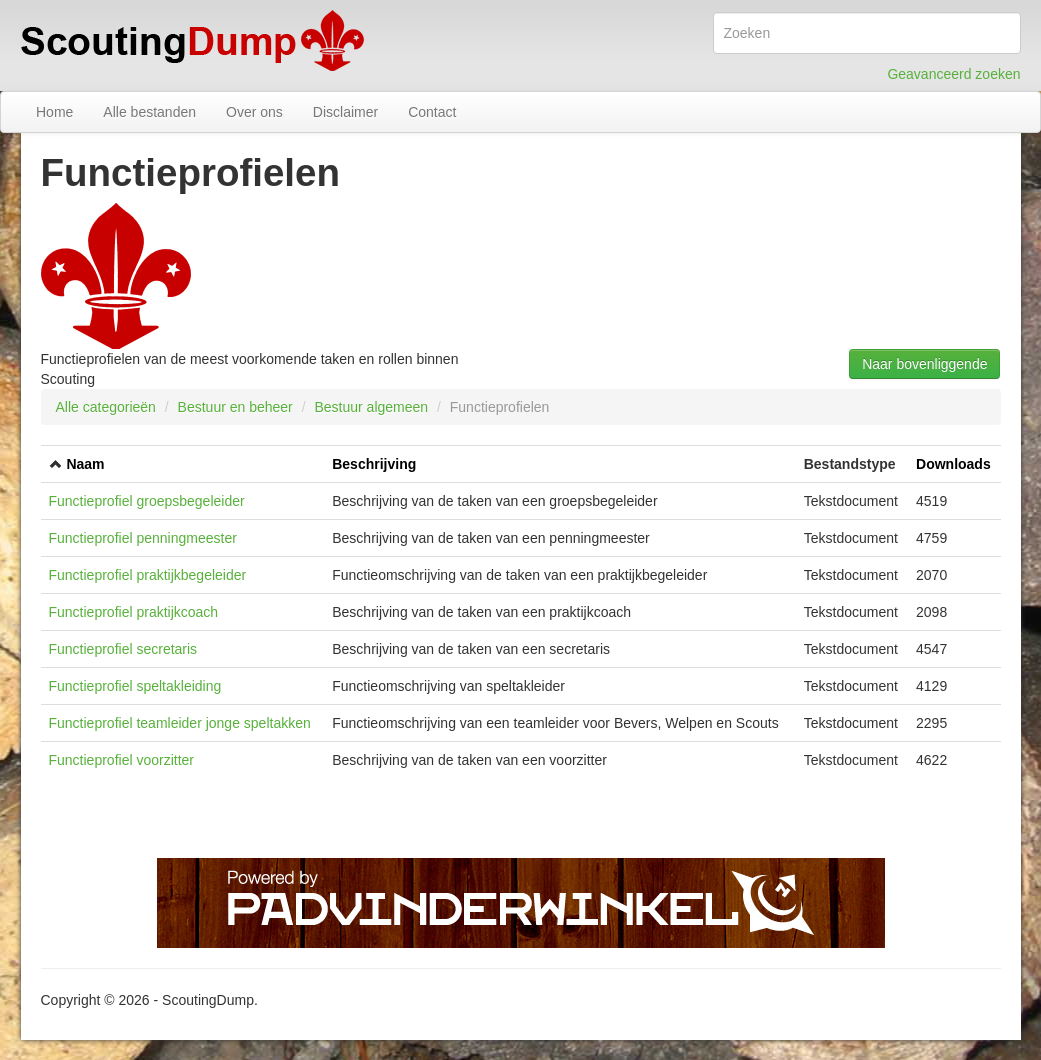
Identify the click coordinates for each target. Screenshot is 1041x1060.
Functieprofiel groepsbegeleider (147, 501)
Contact (432, 112)
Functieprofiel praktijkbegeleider (148, 575)
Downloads (953, 464)
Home (54, 112)
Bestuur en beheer (235, 407)
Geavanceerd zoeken (953, 74)
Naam (85, 464)
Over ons (254, 112)
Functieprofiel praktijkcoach (134, 612)
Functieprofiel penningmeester (143, 538)
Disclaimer (345, 112)
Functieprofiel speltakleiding (135, 686)
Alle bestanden (149, 112)
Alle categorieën (106, 407)
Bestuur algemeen (371, 407)
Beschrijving (374, 464)
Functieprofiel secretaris (123, 649)
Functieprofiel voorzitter (122, 760)
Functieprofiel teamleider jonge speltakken (180, 723)
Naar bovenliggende (924, 364)
